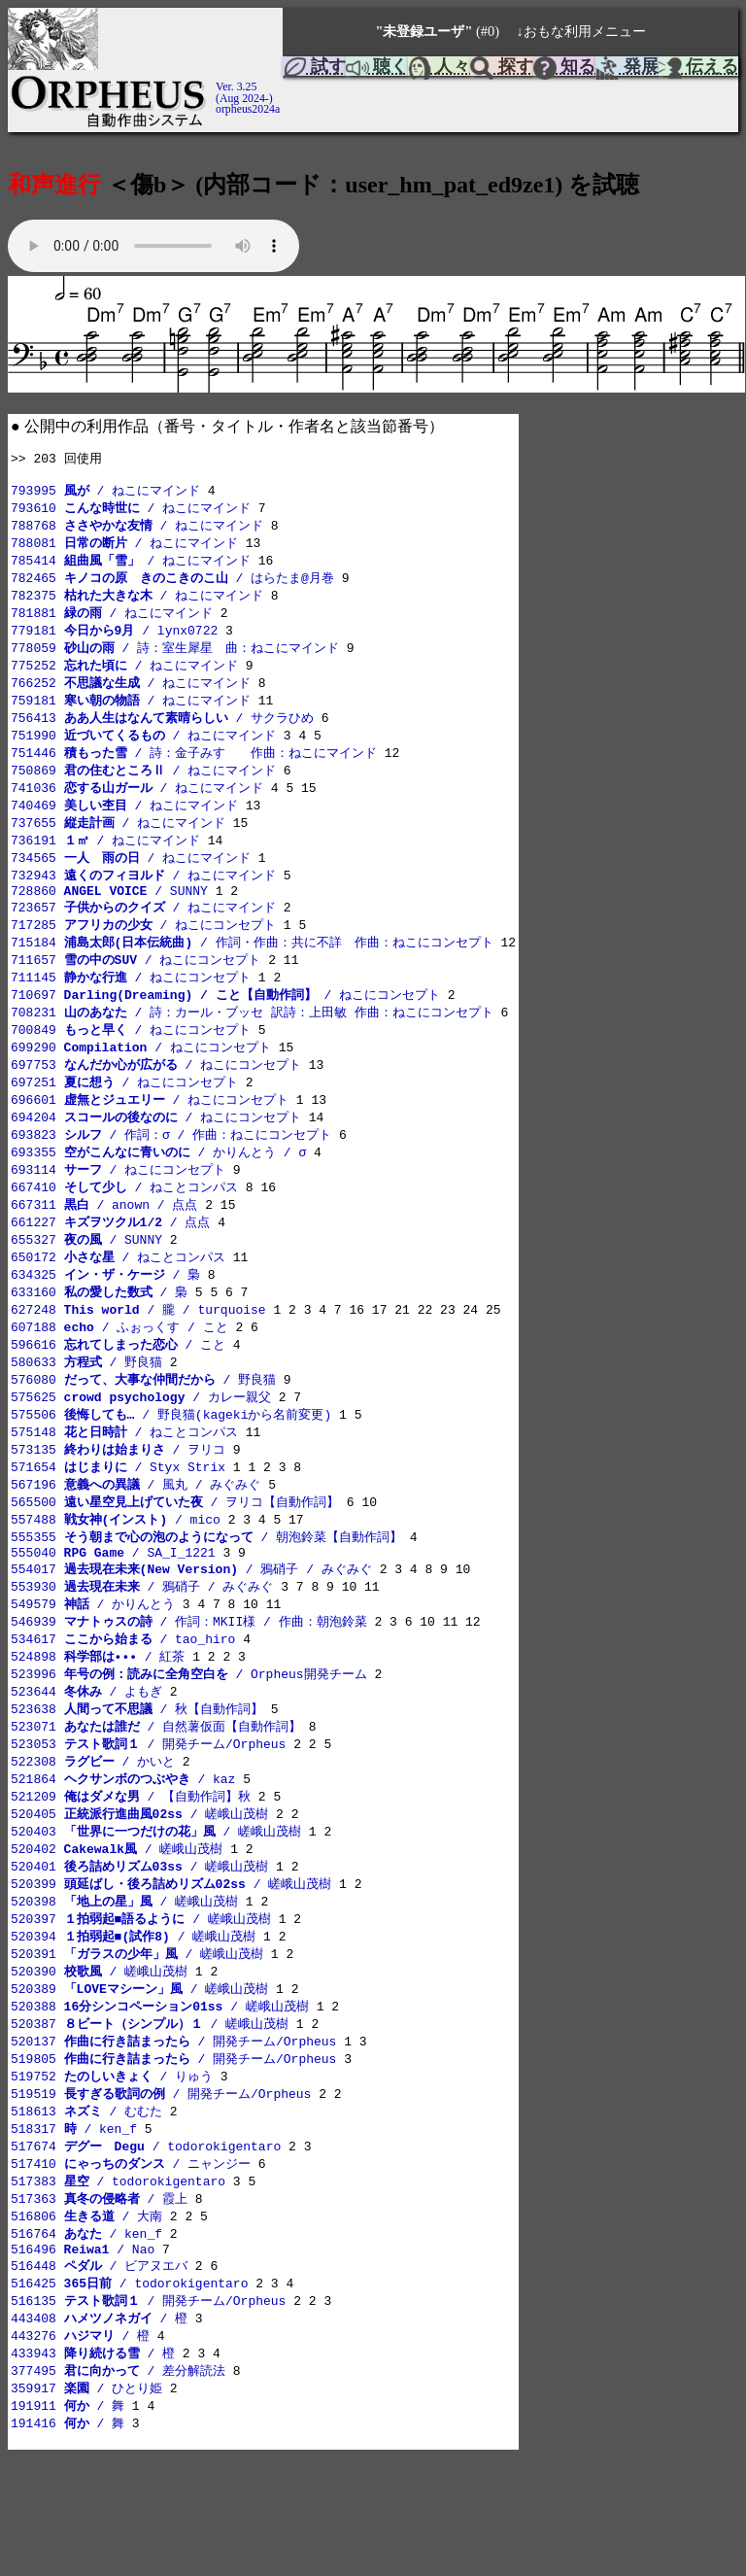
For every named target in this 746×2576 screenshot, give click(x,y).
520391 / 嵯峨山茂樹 (137, 2043)
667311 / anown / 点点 (104, 1250)
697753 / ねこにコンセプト (156, 1103)
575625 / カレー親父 (141, 1453)
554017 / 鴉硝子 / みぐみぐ (191, 1637)
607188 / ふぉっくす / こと (119, 1380)
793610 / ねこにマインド (131, 513)
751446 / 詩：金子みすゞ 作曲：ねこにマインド (194, 771)
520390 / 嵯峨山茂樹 (99, 2062)
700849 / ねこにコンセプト (131, 1066)
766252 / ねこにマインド (131, 697)
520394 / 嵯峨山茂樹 (133, 2025)
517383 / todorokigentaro (118, 2283)
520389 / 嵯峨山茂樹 (139, 2080)
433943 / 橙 (93, 2467)
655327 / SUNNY (86, 1287)
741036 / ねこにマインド (137, 808)
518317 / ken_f (74, 2228)
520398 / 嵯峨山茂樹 (124, 1988)
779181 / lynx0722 (114, 642)
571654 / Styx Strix (118, 1527)
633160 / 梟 (99, 1343)
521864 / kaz (123, 1859)
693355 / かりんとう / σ (158, 1195)
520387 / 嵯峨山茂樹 (149, 2117)
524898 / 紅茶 (98, 1729)
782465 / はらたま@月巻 (172, 587)
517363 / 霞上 (99, 2302)
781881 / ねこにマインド (112, 624)
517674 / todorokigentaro (146, 2246)
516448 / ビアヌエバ (99, 2375)
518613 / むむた (86, 2209)
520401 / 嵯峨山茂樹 (139, 1951)
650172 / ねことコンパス (118, 1306)
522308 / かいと (93, 1840)
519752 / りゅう (112, 2172)
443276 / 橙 (80, 2448)
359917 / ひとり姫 (86, 2504)
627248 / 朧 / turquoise (138, 1361)
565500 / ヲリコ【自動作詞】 (175, 1564)
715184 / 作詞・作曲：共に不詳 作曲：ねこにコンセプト (252, 973)
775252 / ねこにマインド (124, 679)
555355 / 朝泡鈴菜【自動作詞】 (206, 1601)
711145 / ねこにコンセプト (131, 1010)
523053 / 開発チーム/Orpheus (148, 1822)
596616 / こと (118, 1398)
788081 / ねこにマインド (124, 550)
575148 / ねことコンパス (124, 1490)
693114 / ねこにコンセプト (118, 1213)
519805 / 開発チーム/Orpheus (173, 2154)
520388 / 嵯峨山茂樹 (160, 2099)
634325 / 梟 (105, 1324)
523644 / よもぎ (86, 1766)
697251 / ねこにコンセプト (124, 1121)
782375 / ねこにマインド (137, 605)
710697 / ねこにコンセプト (225, 1029)
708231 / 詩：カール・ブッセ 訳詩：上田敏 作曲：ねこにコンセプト (252, 1047)
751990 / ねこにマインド (143, 753)
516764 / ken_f (86, 2339)
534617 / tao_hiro (123, 1711)
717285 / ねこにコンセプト (143, 955)
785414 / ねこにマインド (131, 568)
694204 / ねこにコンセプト (156, 1158)
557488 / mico (115, 1583)
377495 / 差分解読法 (118, 2485)
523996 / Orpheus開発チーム (189, 1748)
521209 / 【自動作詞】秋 (131, 1877)
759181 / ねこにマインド (131, 716)
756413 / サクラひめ (162, 734)
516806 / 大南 (86, 2320)
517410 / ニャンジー (131, 2265)
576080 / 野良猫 (143, 1435)
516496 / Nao (82, 2357)
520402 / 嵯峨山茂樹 (116, 1932)
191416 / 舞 (67, 2541)
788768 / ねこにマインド (137, 531)
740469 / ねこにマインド (124, 827)
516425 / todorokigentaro (129, 2393)
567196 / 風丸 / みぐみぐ (135, 1546)
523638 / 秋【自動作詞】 (137, 1785)
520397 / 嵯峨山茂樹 (141, 2006)
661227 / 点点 (110, 1269)
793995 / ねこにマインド (105, 494)
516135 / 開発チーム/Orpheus (148, 2412)
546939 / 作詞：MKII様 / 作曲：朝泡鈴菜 (189, 1692)
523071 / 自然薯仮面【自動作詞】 (156, 1803)
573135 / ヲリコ (118, 1509)
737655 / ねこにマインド (118, 845)
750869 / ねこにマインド (143, 790)
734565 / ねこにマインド (131, 882)
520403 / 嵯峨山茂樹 (156, 1914)
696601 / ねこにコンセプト (149, 1140)
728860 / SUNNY (109, 919)
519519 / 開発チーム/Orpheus (161, 2191)
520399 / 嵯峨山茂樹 (171, 1969)
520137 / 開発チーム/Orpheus (173, 2136)
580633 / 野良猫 (86, 1416)
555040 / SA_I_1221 (113, 1620)
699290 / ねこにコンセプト (141, 1084)
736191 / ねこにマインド (105, 864)
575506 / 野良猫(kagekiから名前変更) (171, 1472)
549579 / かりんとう (93, 1674)
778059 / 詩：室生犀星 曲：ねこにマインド (175, 661)
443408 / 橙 (99, 2430)
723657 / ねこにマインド (143, 936)
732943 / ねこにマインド (143, 901)
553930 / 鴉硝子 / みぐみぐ (142, 1656)
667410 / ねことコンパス (124, 1232)
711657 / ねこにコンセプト (135, 992)
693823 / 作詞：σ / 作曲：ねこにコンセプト (171, 1176)
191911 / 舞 (67, 2522)
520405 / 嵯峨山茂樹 (139, 1896)
